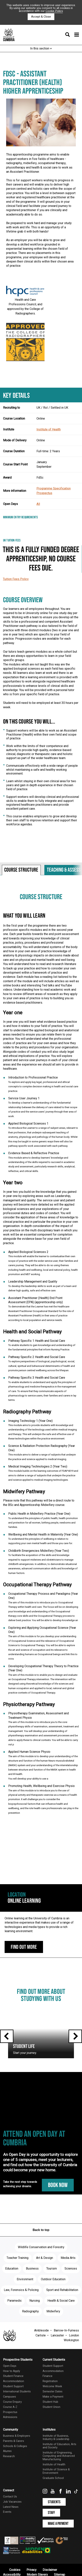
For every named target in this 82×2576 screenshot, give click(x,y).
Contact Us (10, 2497)
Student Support (13, 2386)
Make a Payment (53, 2397)
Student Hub (50, 2402)
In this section (41, 48)
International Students (17, 2392)
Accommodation (13, 2381)
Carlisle (41, 2335)
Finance (47, 2376)
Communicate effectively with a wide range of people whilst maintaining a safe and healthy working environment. (42, 769)
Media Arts (68, 2258)
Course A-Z (10, 2407)
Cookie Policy (54, 11)
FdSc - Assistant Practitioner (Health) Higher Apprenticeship (33, 83)
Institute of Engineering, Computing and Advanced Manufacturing (59, 2456)
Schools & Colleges (15, 2446)
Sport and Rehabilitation (62, 2290)
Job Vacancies (12, 2502)
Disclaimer (50, 2570)
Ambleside (41, 2330)
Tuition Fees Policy (16, 579)
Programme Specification (53, 488)
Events (7, 2512)
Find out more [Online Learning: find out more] (24, 1947)
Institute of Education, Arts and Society (59, 2446)
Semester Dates (52, 2392)
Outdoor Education (53, 2279)
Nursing (34, 2300)
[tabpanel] (41, 1357)
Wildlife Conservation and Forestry (41, 2247)
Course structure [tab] (21, 870)
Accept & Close (41, 17)
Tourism (51, 2268)
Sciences (71, 2268)
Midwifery (53, 2311)
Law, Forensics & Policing (21, 2290)
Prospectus (44, 493)
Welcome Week (52, 2386)
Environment (25, 2279)
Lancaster (57, 2335)
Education (11, 2268)
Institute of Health (48, 429)
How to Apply (11, 2371)
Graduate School (53, 2478)
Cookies (14, 2570)
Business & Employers (16, 2436)
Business (32, 2268)
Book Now (58, 2185)
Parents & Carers (13, 2441)
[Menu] (71, 35)
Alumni (7, 2451)
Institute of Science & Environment (56, 2471)
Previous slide (6, 2036)
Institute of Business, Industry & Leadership (56, 2437)
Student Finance (13, 2376)
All (38, 504)
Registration (50, 2381)
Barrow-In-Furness (66, 2330)
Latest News (10, 2507)
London (74, 2335)
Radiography (30, 2311)
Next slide (75, 2036)
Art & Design (44, 2258)
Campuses (9, 2397)
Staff (51, 2512)
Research (9, 2456)
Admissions (10, 2417)
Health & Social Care (61, 2300)
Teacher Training (17, 2258)
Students (54, 2502)
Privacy (31, 2570)
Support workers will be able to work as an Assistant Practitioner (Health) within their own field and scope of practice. (41, 734)
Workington (71, 2340)
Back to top (41, 2230)
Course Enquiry (12, 2402)
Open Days (9, 2366)
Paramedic (14, 2300)
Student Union (51, 2407)
